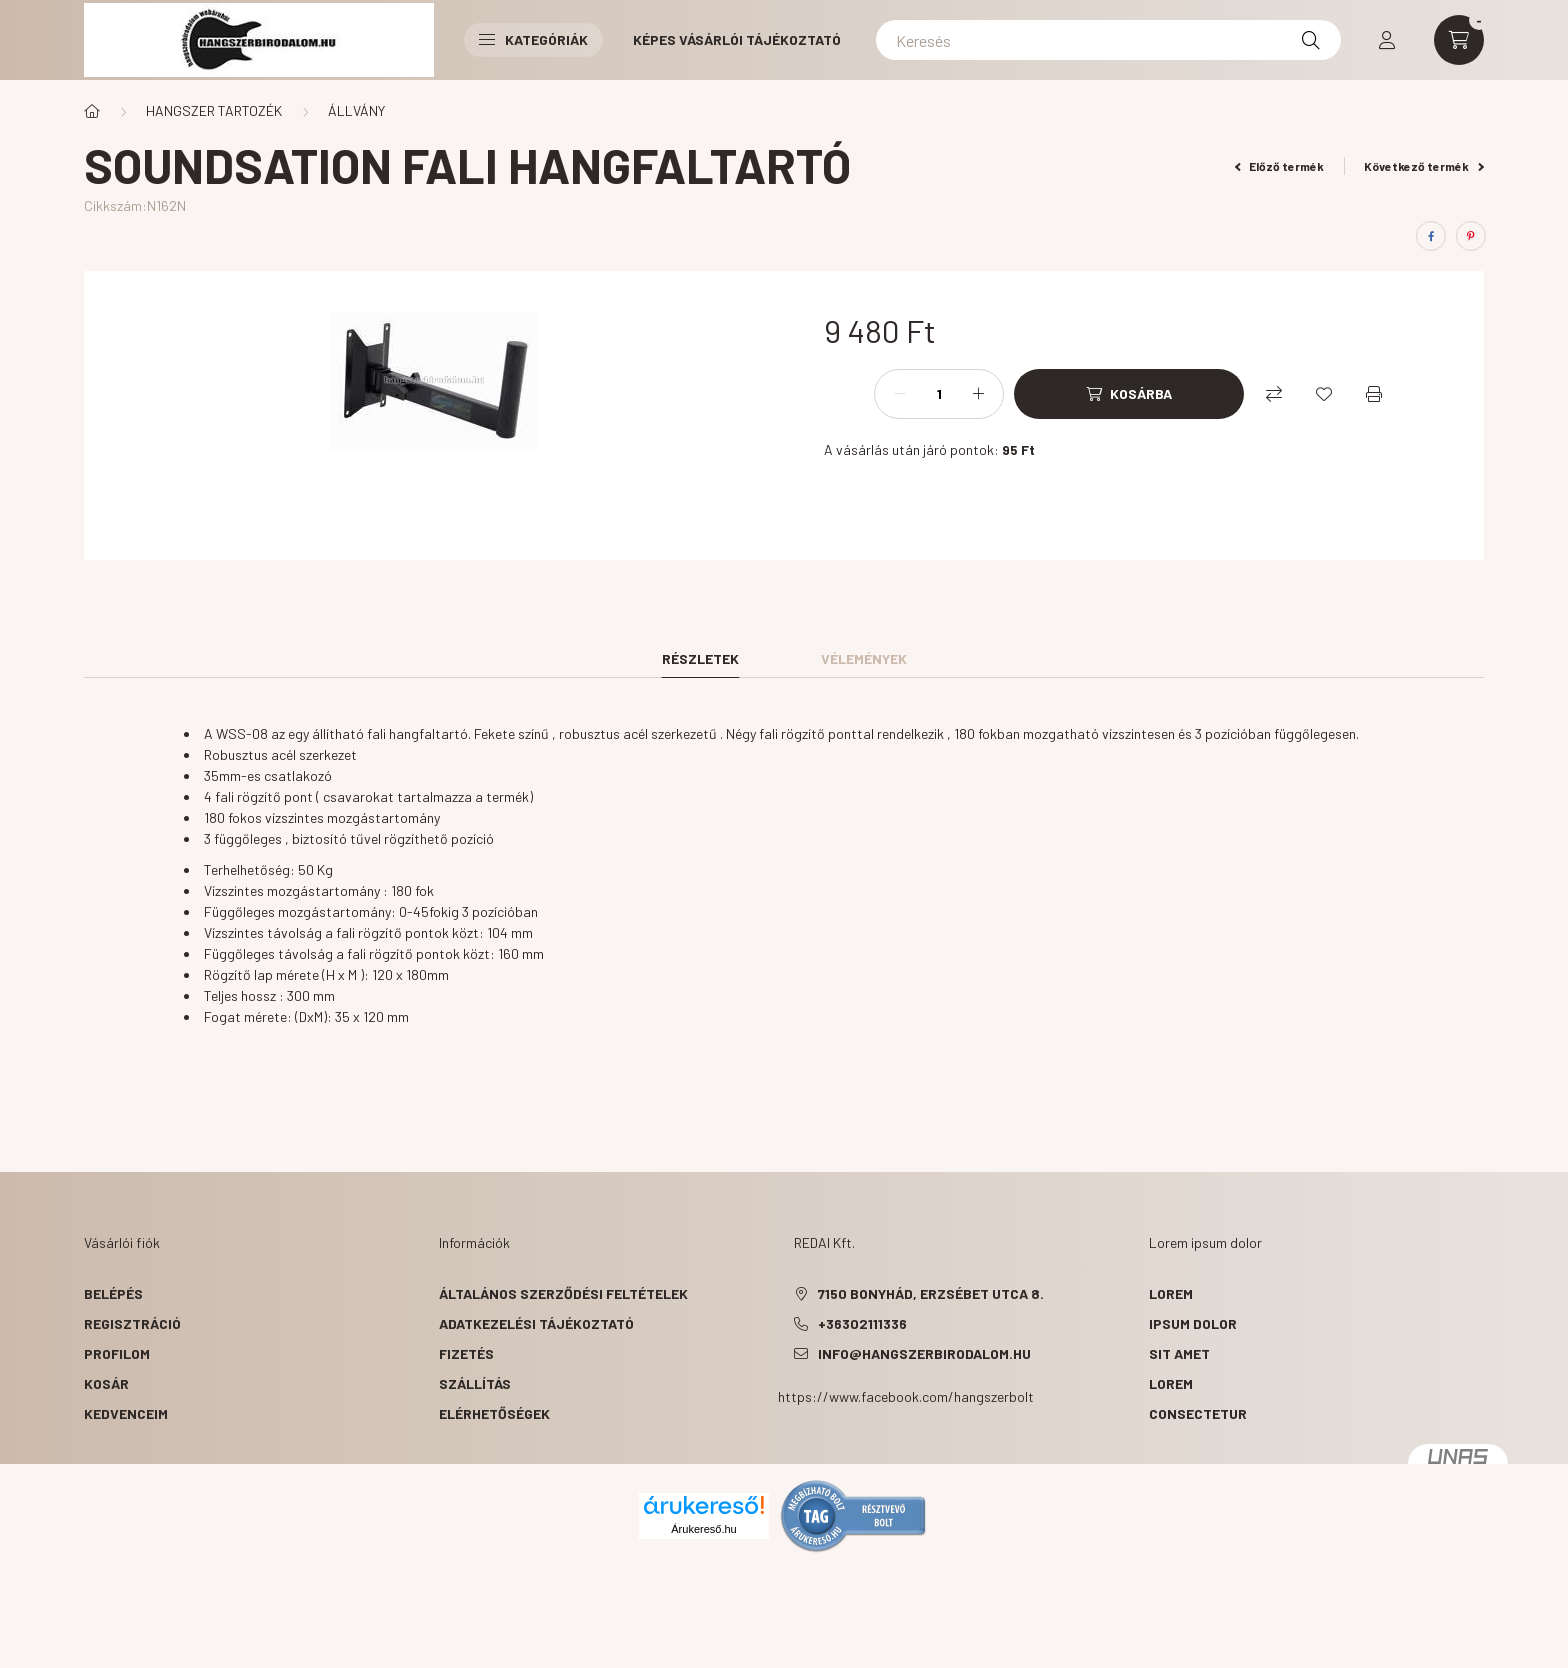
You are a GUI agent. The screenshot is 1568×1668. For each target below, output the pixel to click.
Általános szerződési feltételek (563, 1293)
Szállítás (475, 1383)
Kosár (106, 1383)
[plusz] (978, 394)
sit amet (1179, 1353)
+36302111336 (862, 1323)
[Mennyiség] (939, 394)
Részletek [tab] (700, 658)
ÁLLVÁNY (356, 110)
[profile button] (1387, 40)
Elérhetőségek (494, 1413)
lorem (1171, 1293)
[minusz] (900, 394)
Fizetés (466, 1353)
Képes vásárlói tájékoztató (737, 39)
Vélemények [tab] (864, 658)
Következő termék (1424, 166)
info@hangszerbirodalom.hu (924, 1353)
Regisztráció (132, 1323)
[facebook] (1431, 236)
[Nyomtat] (1374, 394)
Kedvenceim (126, 1413)
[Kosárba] (1129, 394)
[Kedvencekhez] (1324, 394)
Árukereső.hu (703, 1529)
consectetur (1198, 1413)
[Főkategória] (92, 111)
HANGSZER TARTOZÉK (214, 110)
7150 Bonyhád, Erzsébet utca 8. (931, 1293)
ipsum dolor (1193, 1323)
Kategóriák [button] (533, 39)
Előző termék (1280, 166)
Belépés (113, 1293)
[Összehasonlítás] (1274, 394)
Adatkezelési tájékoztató (536, 1323)
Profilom (117, 1353)
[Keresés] (1108, 40)
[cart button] (1459, 40)
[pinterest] (1471, 236)
